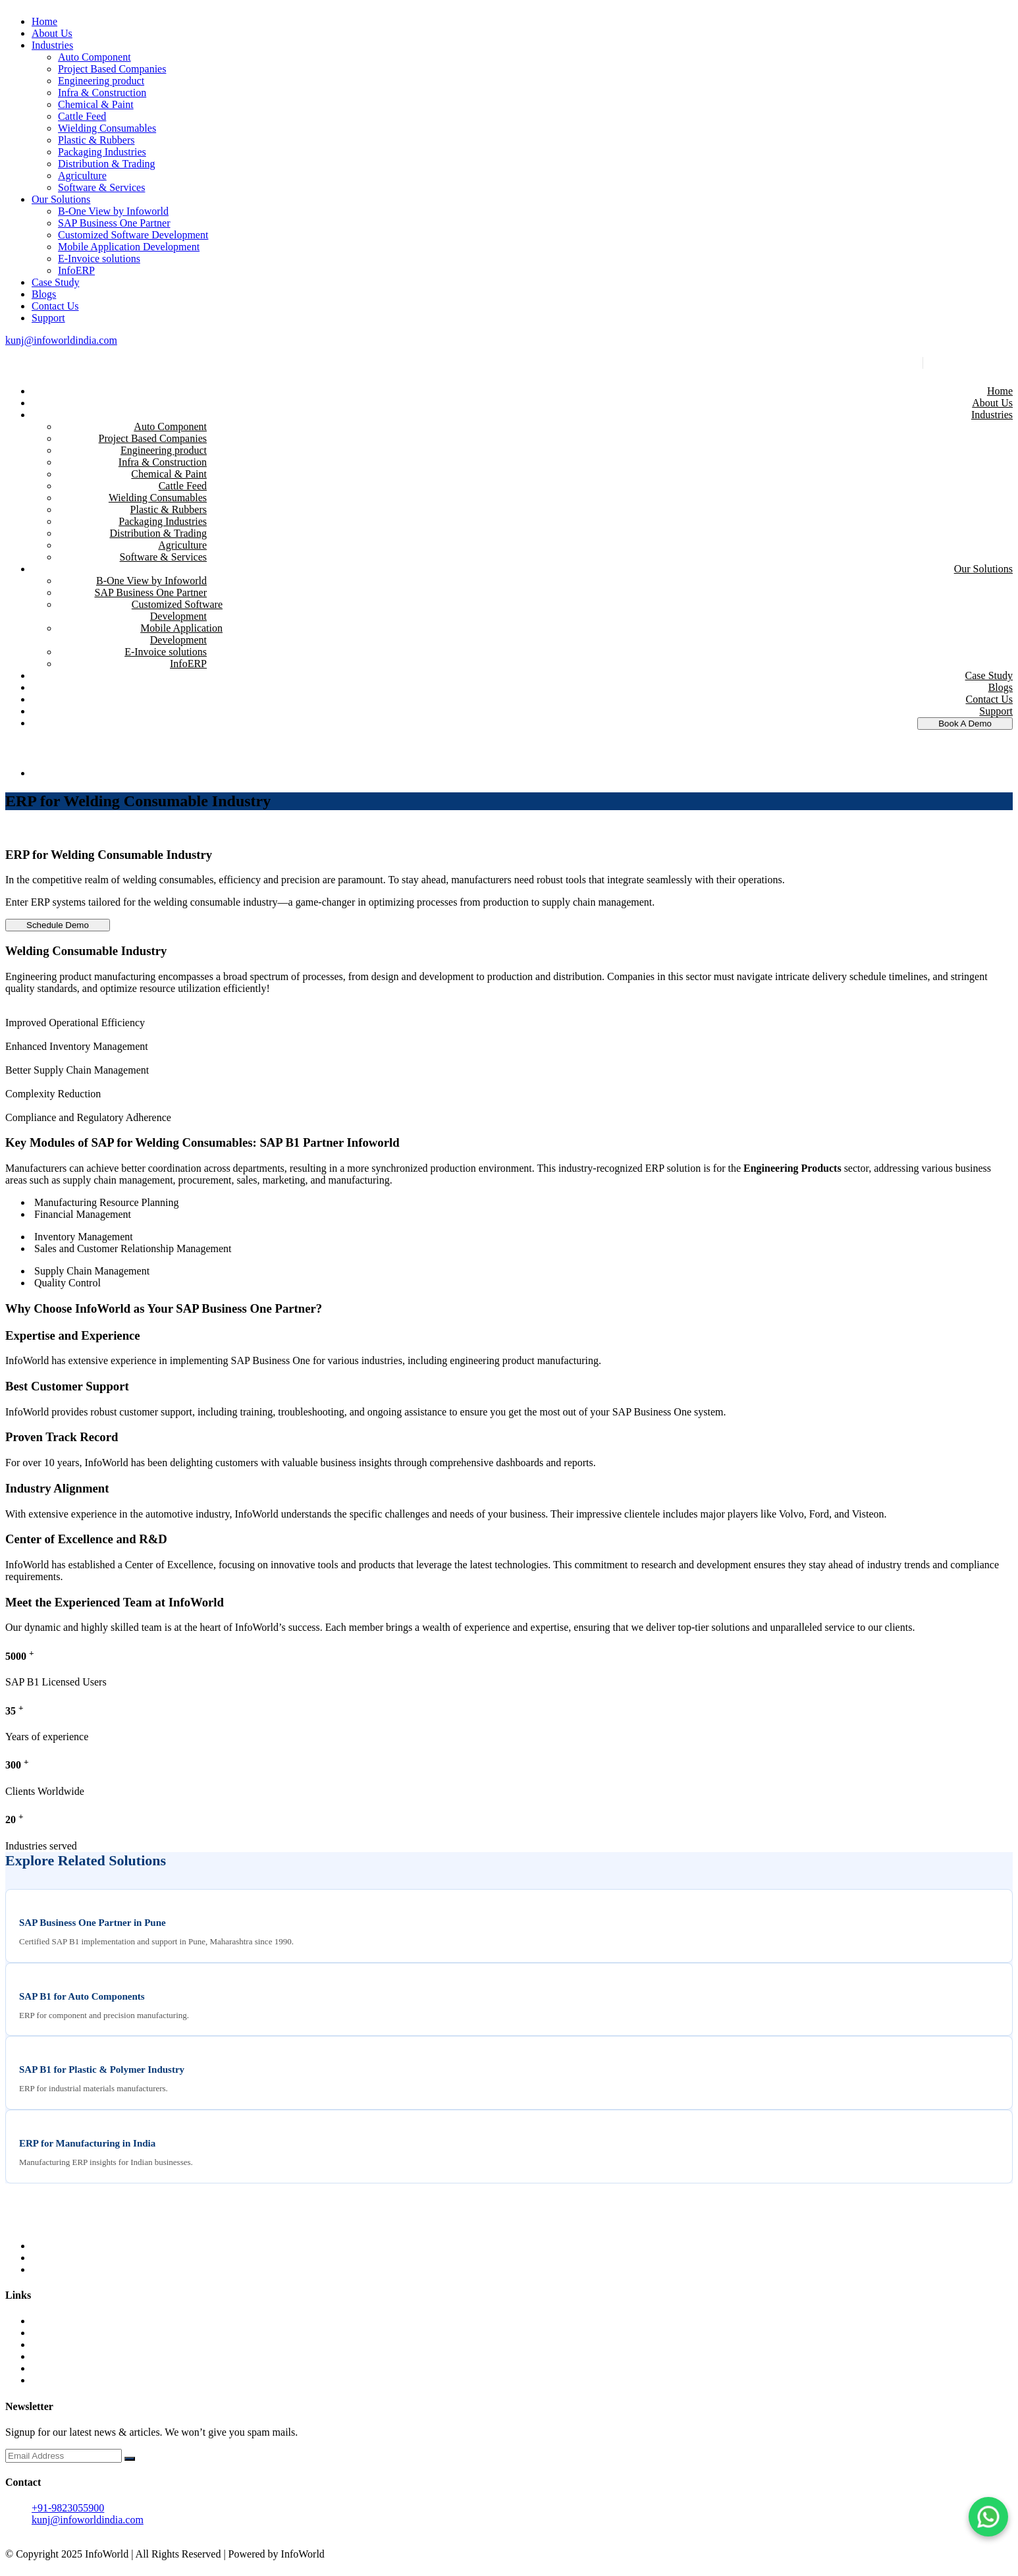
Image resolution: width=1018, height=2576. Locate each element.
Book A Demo (965, 723)
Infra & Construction (102, 92)
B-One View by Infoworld (113, 211)
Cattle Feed (82, 116)
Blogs (44, 294)
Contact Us (55, 306)
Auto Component (94, 57)
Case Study (55, 282)
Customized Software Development (133, 234)
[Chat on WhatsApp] (988, 2516)
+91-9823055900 (968, 362)
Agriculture (82, 175)
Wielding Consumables (107, 128)
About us (51, 2332)
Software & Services (101, 187)
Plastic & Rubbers (96, 140)
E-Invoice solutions (99, 258)
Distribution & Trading (106, 163)
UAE (42, 2344)
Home (44, 21)
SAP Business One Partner (114, 223)
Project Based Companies (112, 68)
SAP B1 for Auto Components (82, 1996)
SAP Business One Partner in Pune (92, 1922)
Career (46, 2380)
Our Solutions (61, 199)
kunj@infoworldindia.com (61, 340)
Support (48, 317)
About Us (52, 33)
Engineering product (101, 80)
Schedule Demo (57, 925)
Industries (52, 45)
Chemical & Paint (96, 104)
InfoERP (76, 270)
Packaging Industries (102, 151)
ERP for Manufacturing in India (87, 2143)
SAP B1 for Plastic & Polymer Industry (101, 2069)
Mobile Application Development (129, 246)
